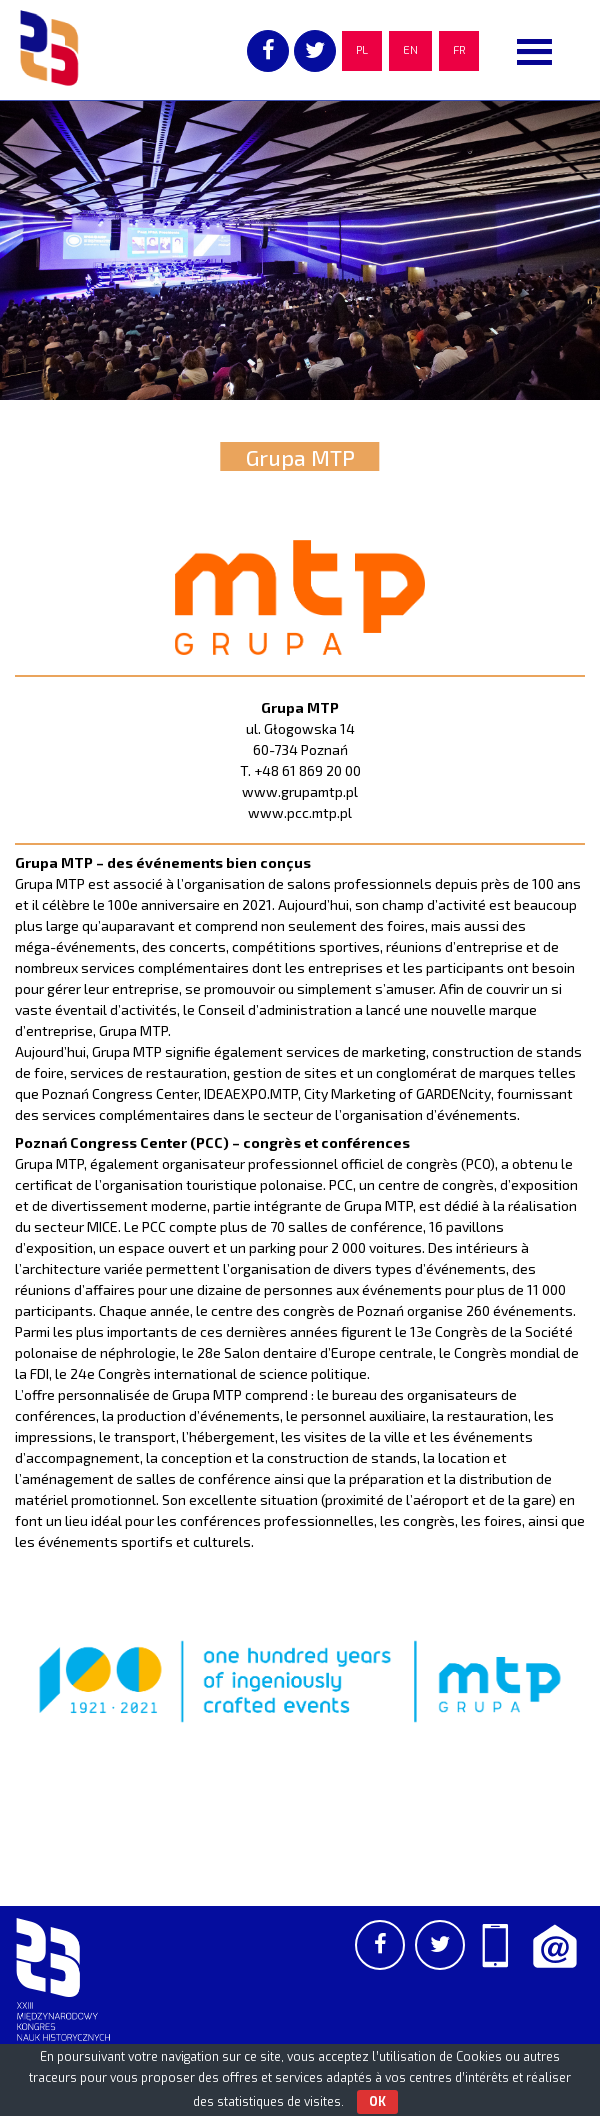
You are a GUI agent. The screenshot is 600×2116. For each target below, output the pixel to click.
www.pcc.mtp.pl (300, 812)
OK (377, 2102)
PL (362, 50)
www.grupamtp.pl (300, 791)
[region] (300, 250)
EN (410, 50)
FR (459, 50)
